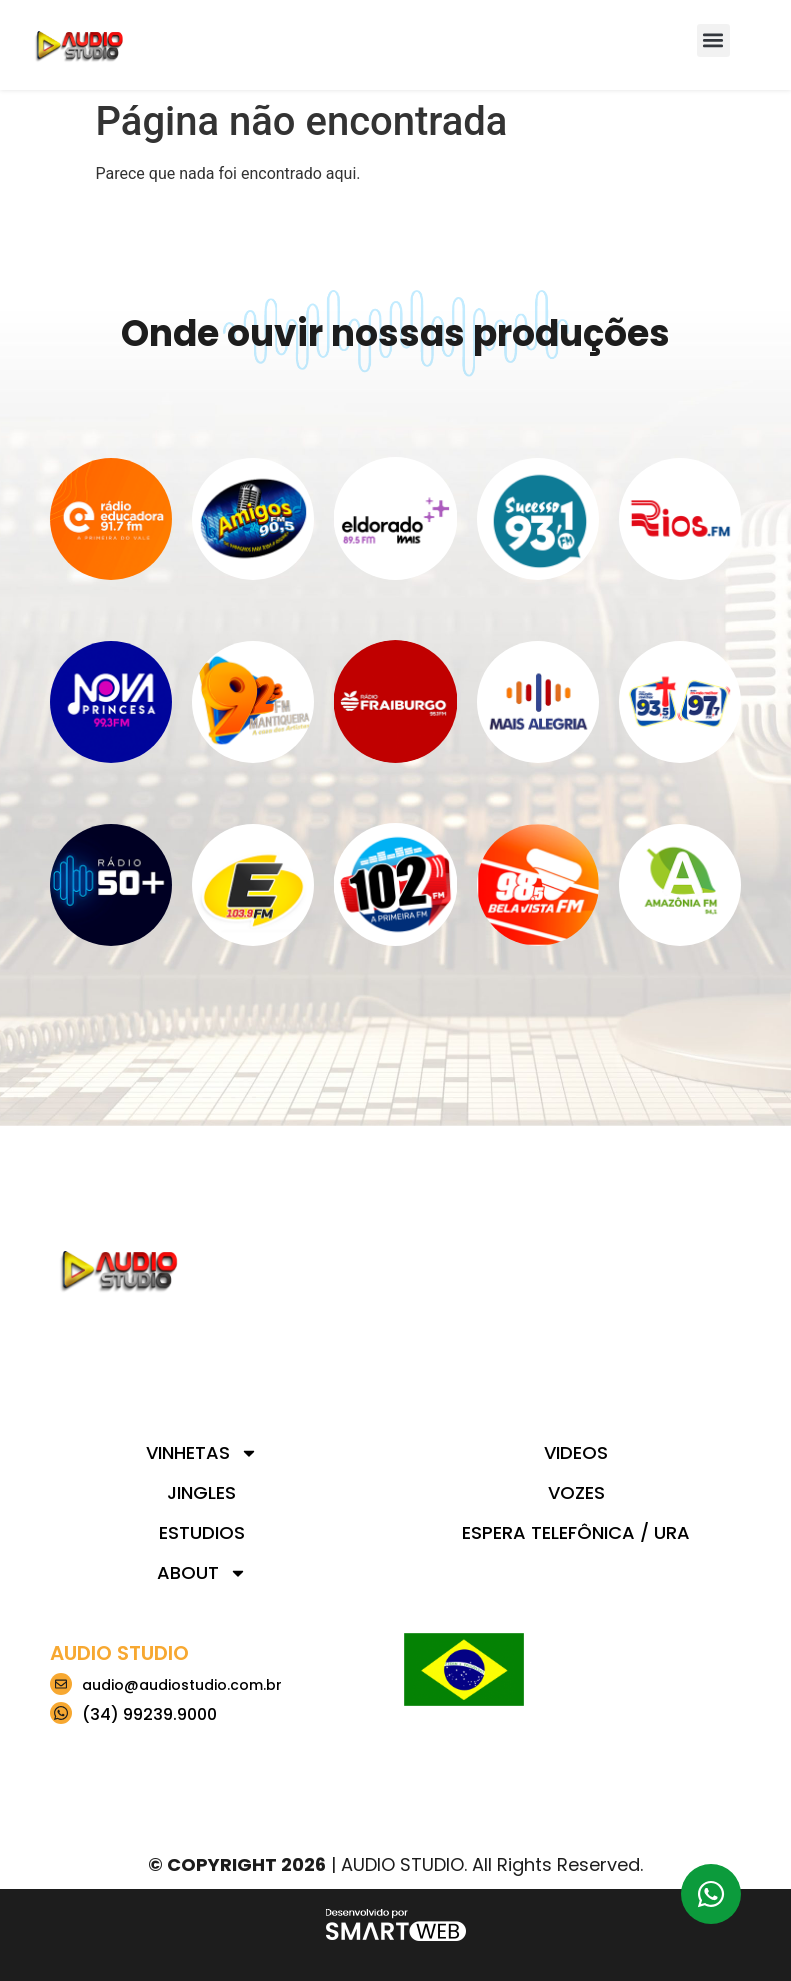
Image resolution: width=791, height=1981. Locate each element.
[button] (713, 40)
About (202, 1573)
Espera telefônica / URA (576, 1532)
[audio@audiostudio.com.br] (61, 1684)
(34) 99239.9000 (149, 1714)
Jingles (201, 1492)
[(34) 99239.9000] (61, 1713)
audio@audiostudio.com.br (182, 1685)
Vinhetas (202, 1453)
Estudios (202, 1532)
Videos (576, 1452)
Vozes (576, 1492)
